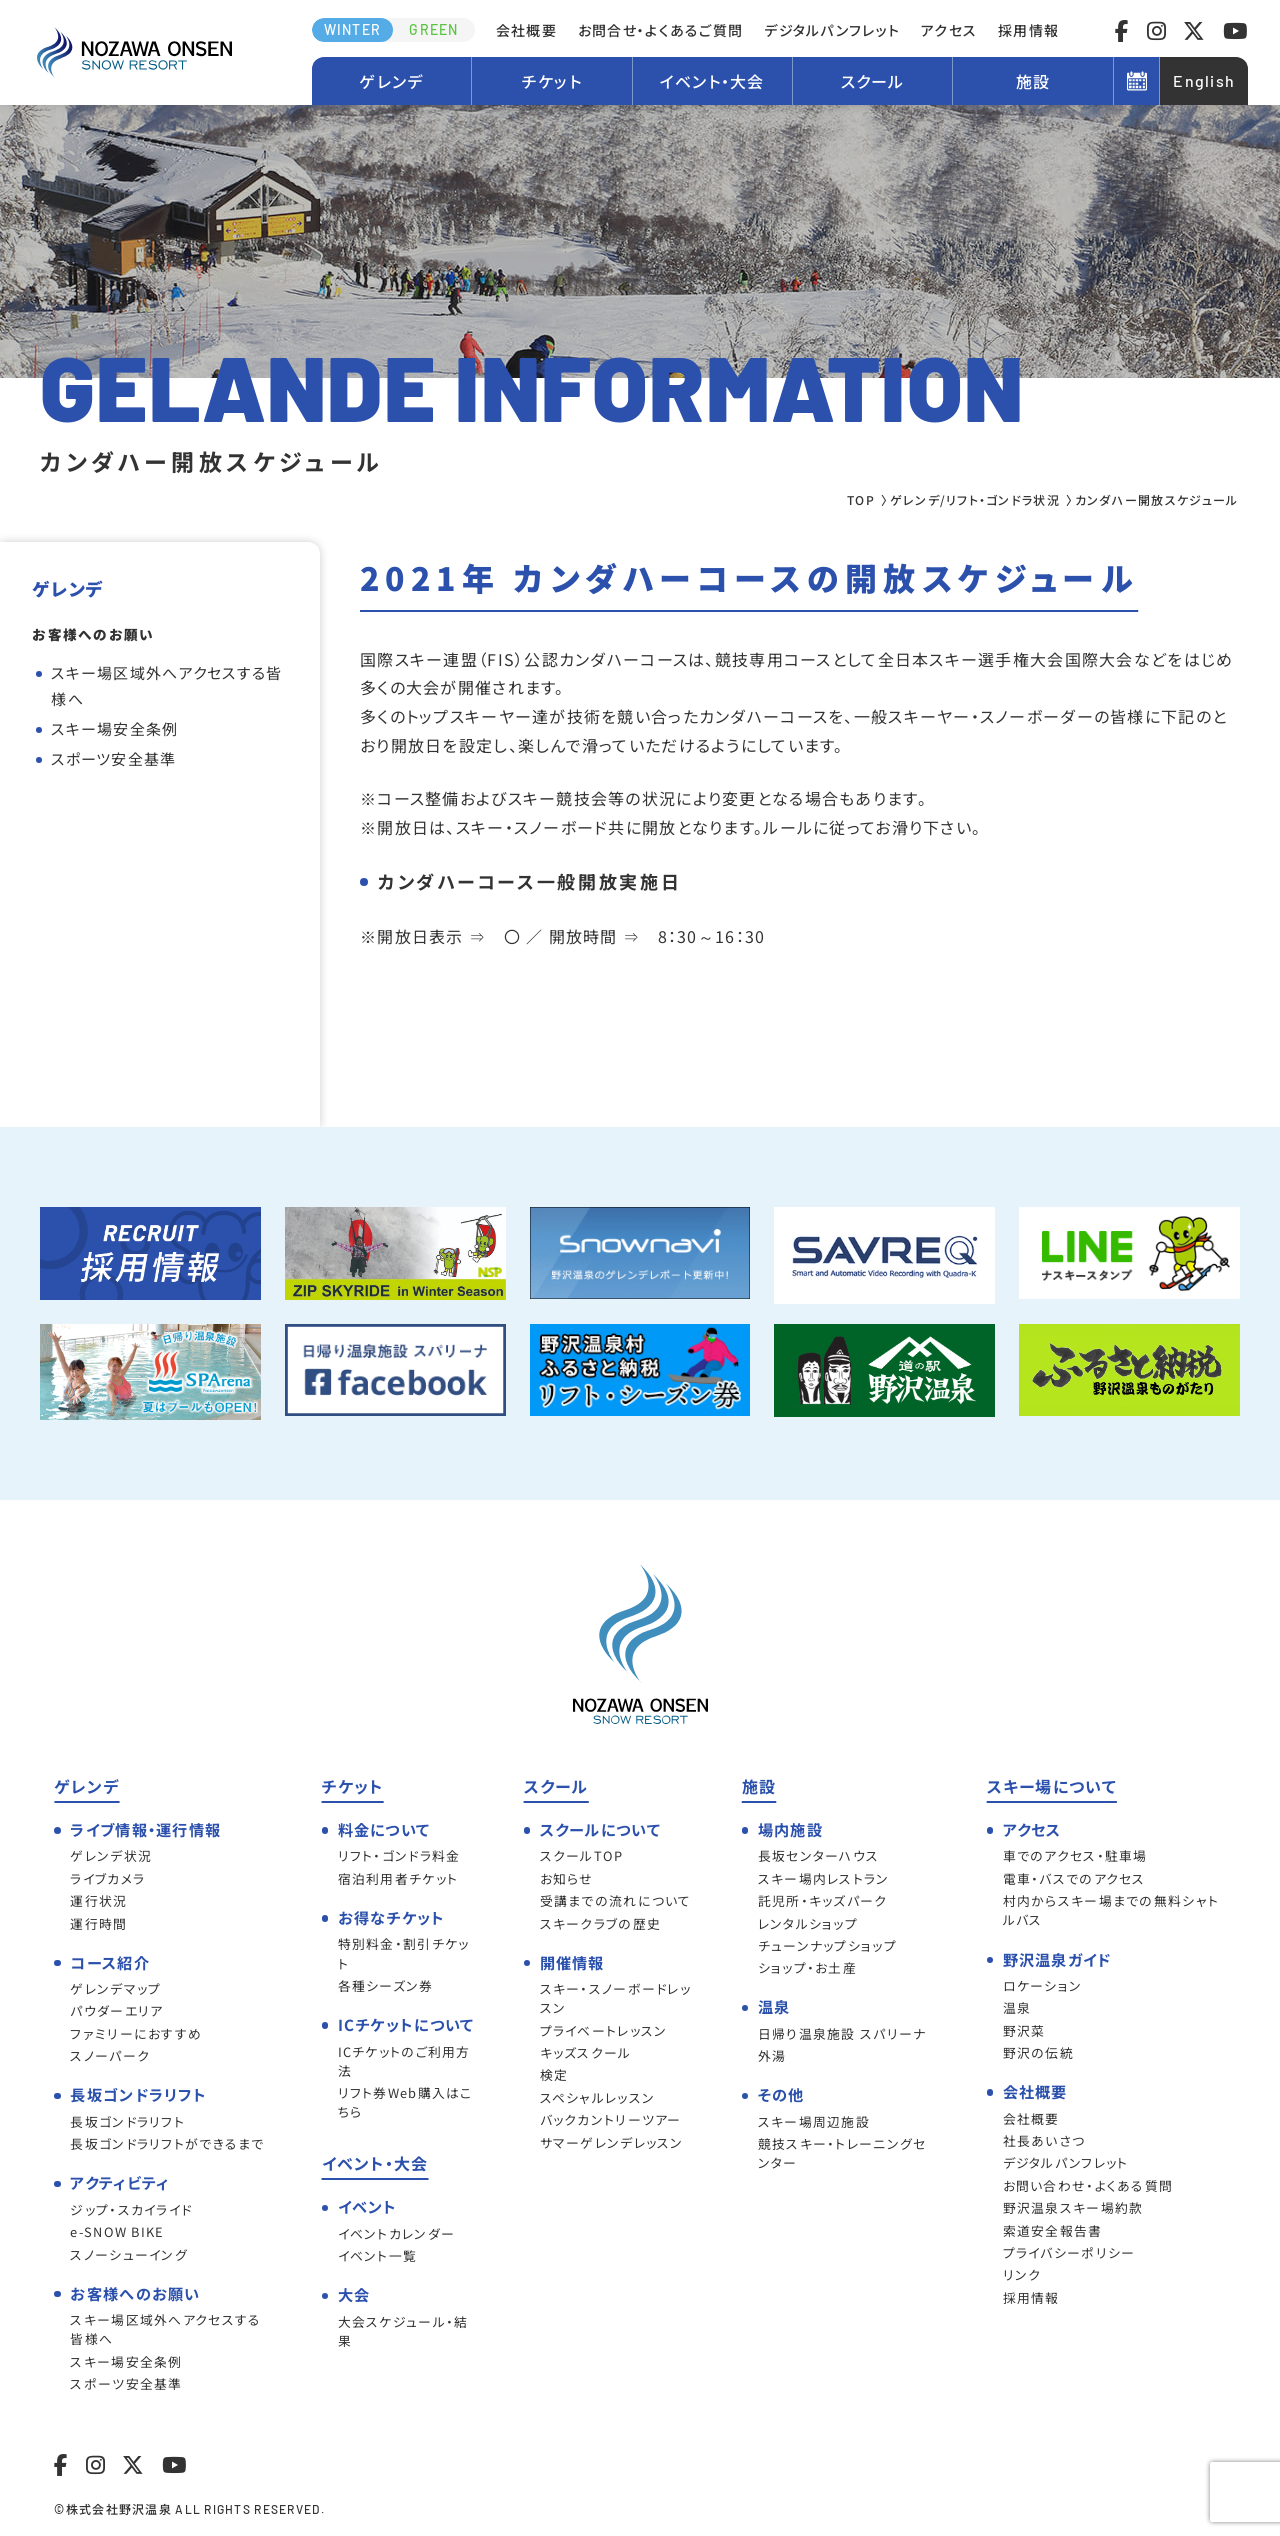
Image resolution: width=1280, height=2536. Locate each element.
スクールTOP (582, 1855)
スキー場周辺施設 (814, 2121)
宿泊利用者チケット (398, 1878)
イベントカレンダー (397, 2233)
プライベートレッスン (604, 2030)
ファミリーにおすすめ (136, 2033)
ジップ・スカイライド (131, 2209)
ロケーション (1043, 1985)
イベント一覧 (378, 2255)
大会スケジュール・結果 (403, 2331)
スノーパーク (110, 2055)
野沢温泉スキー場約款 (1073, 2207)
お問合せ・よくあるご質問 (660, 30)
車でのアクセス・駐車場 (1075, 1855)
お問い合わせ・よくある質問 (1088, 2185)
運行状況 (98, 1900)
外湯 (772, 2055)
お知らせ (567, 1878)
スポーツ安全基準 (113, 758)
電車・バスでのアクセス (1074, 1878)
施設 (1033, 81)
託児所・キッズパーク (823, 1900)
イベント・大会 (712, 81)
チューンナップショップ (827, 1945)
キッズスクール (586, 2052)
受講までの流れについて (616, 1900)
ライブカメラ (107, 1878)
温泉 (1017, 2007)
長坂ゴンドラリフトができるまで (167, 2143)
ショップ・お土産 (807, 1967)
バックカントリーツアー (611, 2119)
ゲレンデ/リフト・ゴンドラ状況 (975, 499)
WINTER (353, 29)
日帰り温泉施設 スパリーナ (842, 2033)
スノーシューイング (129, 2254)
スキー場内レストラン (824, 1878)
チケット (552, 81)
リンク (1022, 2274)
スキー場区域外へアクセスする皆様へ (166, 685)
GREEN (433, 29)
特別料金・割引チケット (404, 1953)
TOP (861, 499)
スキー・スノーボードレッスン (615, 1998)
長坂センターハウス (819, 1855)
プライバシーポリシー (1069, 2252)
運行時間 (98, 1923)
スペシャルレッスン (598, 2097)
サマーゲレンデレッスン (612, 2142)
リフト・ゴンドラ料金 (399, 1855)
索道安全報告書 (1053, 2230)
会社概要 (526, 30)
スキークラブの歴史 (601, 1923)
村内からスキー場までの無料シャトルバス (1111, 1910)
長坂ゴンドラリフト (127, 2121)
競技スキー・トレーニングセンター (842, 2153)
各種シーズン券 (386, 1985)
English (1204, 80)
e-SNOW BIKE (117, 2231)
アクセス (949, 30)
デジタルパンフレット (832, 30)
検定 (554, 2074)
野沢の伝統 (1038, 2052)
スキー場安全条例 (114, 728)
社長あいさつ (1044, 2140)
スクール (873, 81)
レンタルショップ (808, 1923)
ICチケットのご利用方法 (404, 2061)
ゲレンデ (391, 81)
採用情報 (1028, 30)
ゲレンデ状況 (111, 1855)
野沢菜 (1024, 2030)
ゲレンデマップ (115, 1988)
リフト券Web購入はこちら (405, 2102)
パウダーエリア (116, 2010)
